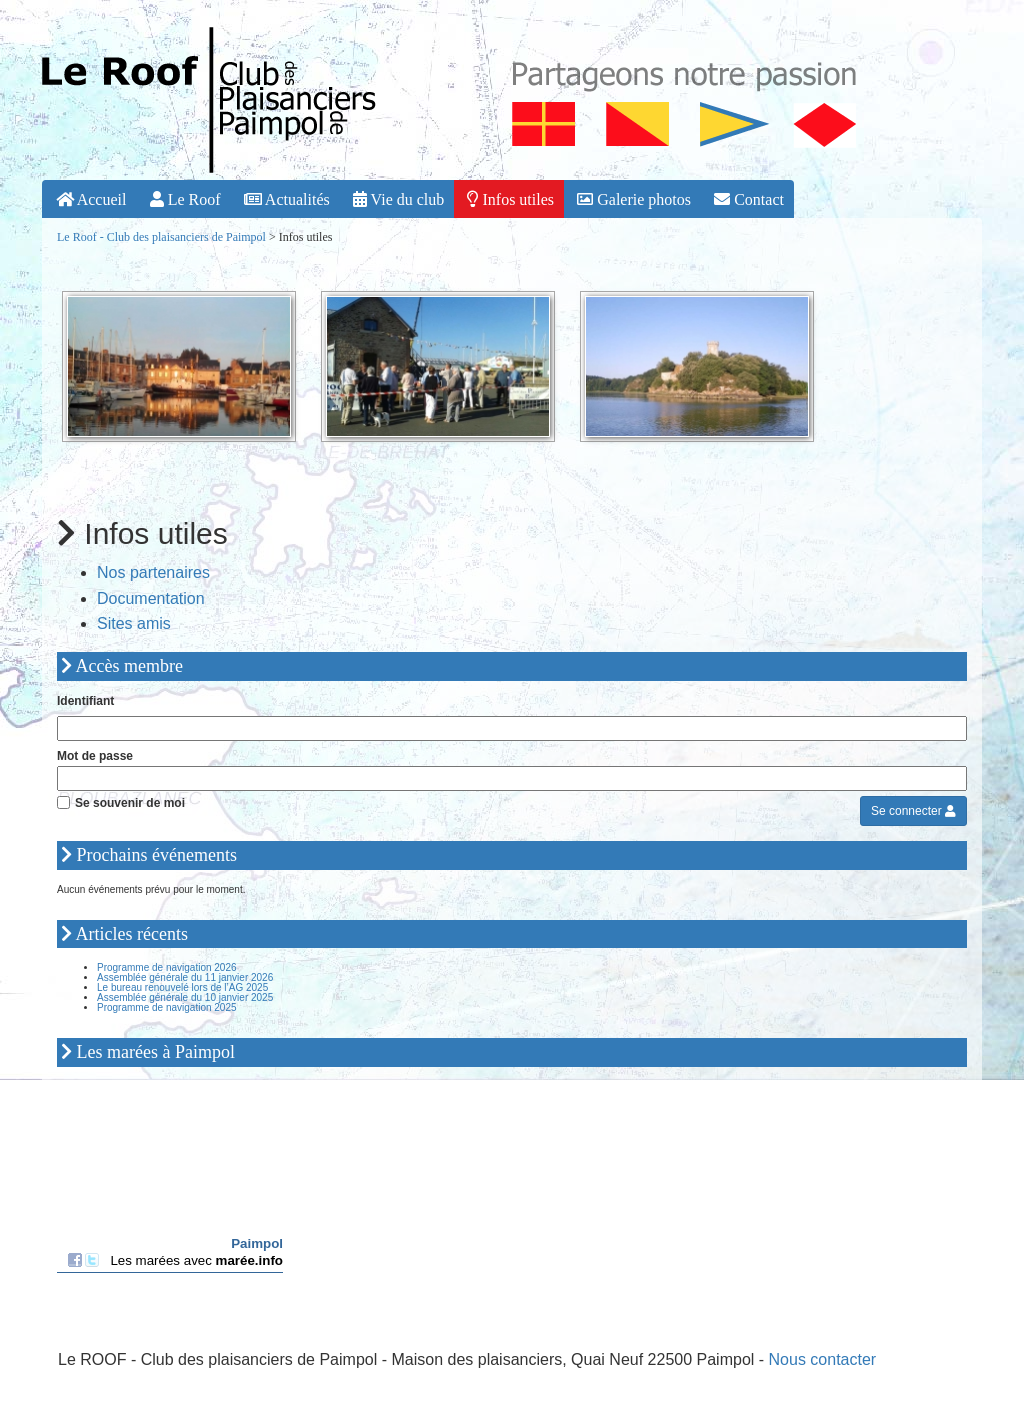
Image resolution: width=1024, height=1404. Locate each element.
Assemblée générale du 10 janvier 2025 (185, 997)
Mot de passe (95, 756)
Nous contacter (823, 1359)
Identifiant (85, 701)
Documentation (151, 598)
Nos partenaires (153, 572)
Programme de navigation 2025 (167, 1007)
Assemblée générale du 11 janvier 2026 (185, 977)
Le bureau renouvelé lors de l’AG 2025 (182, 987)
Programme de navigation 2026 (167, 967)
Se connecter (913, 811)
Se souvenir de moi (130, 803)
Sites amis (134, 623)
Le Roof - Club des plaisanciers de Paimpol (161, 237)
